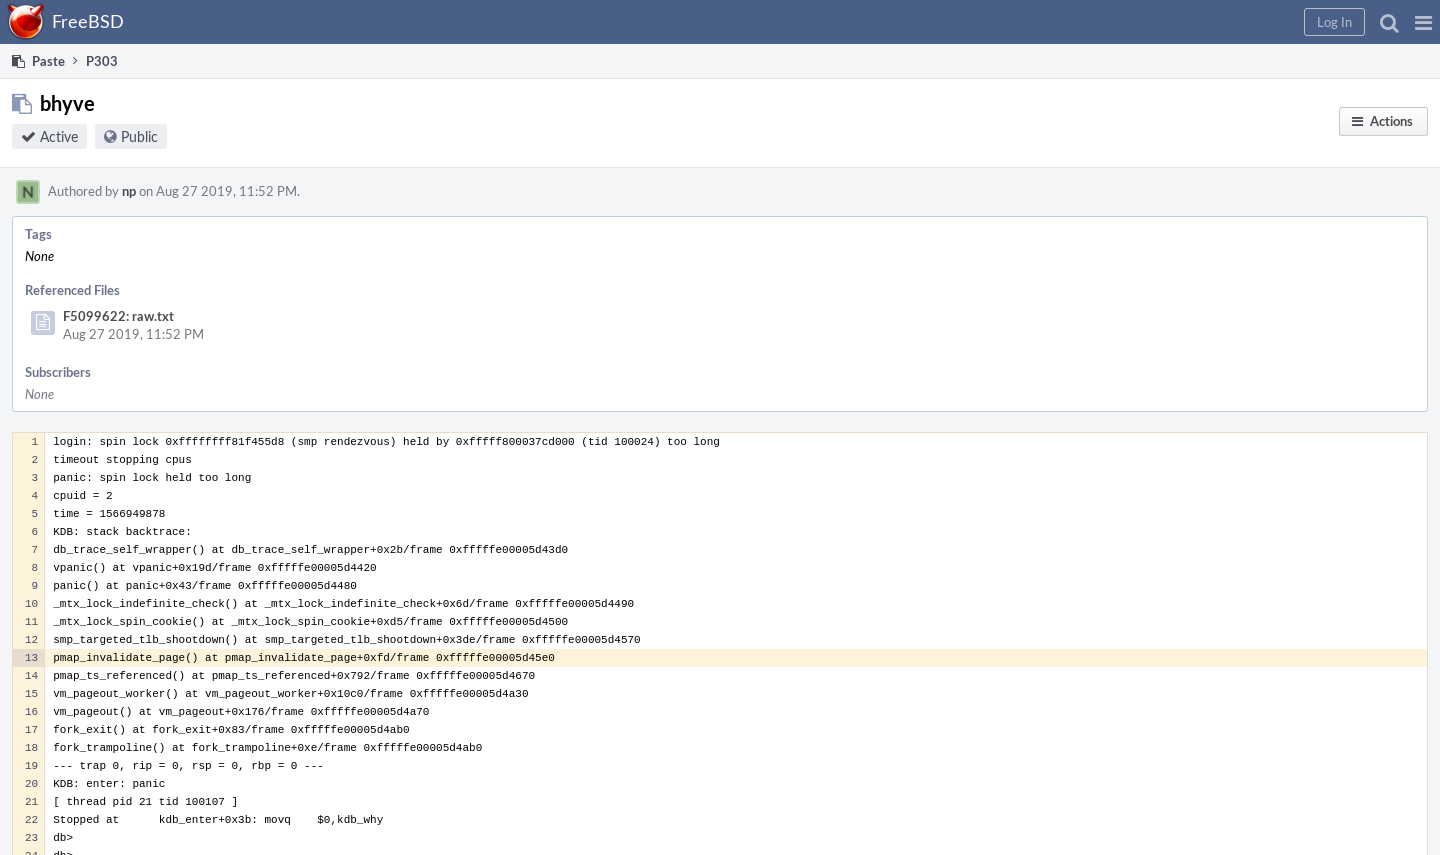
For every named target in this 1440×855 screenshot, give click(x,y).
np (129, 191)
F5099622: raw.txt (118, 316)
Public (139, 136)
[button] (1423, 22)
